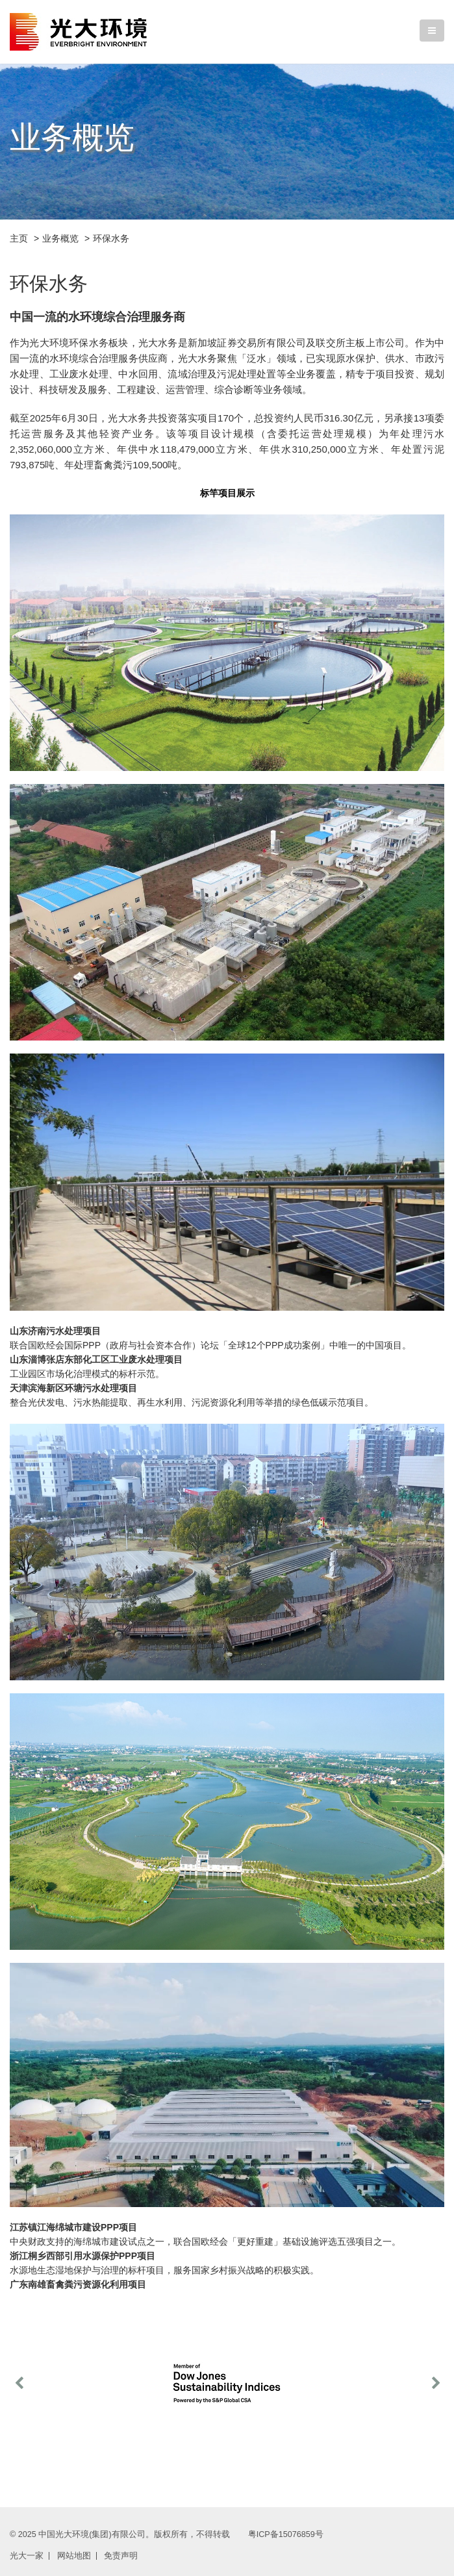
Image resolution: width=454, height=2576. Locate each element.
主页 (19, 238)
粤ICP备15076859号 (285, 2534)
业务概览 (60, 238)
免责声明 (121, 2555)
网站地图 (74, 2555)
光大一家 (27, 2555)
